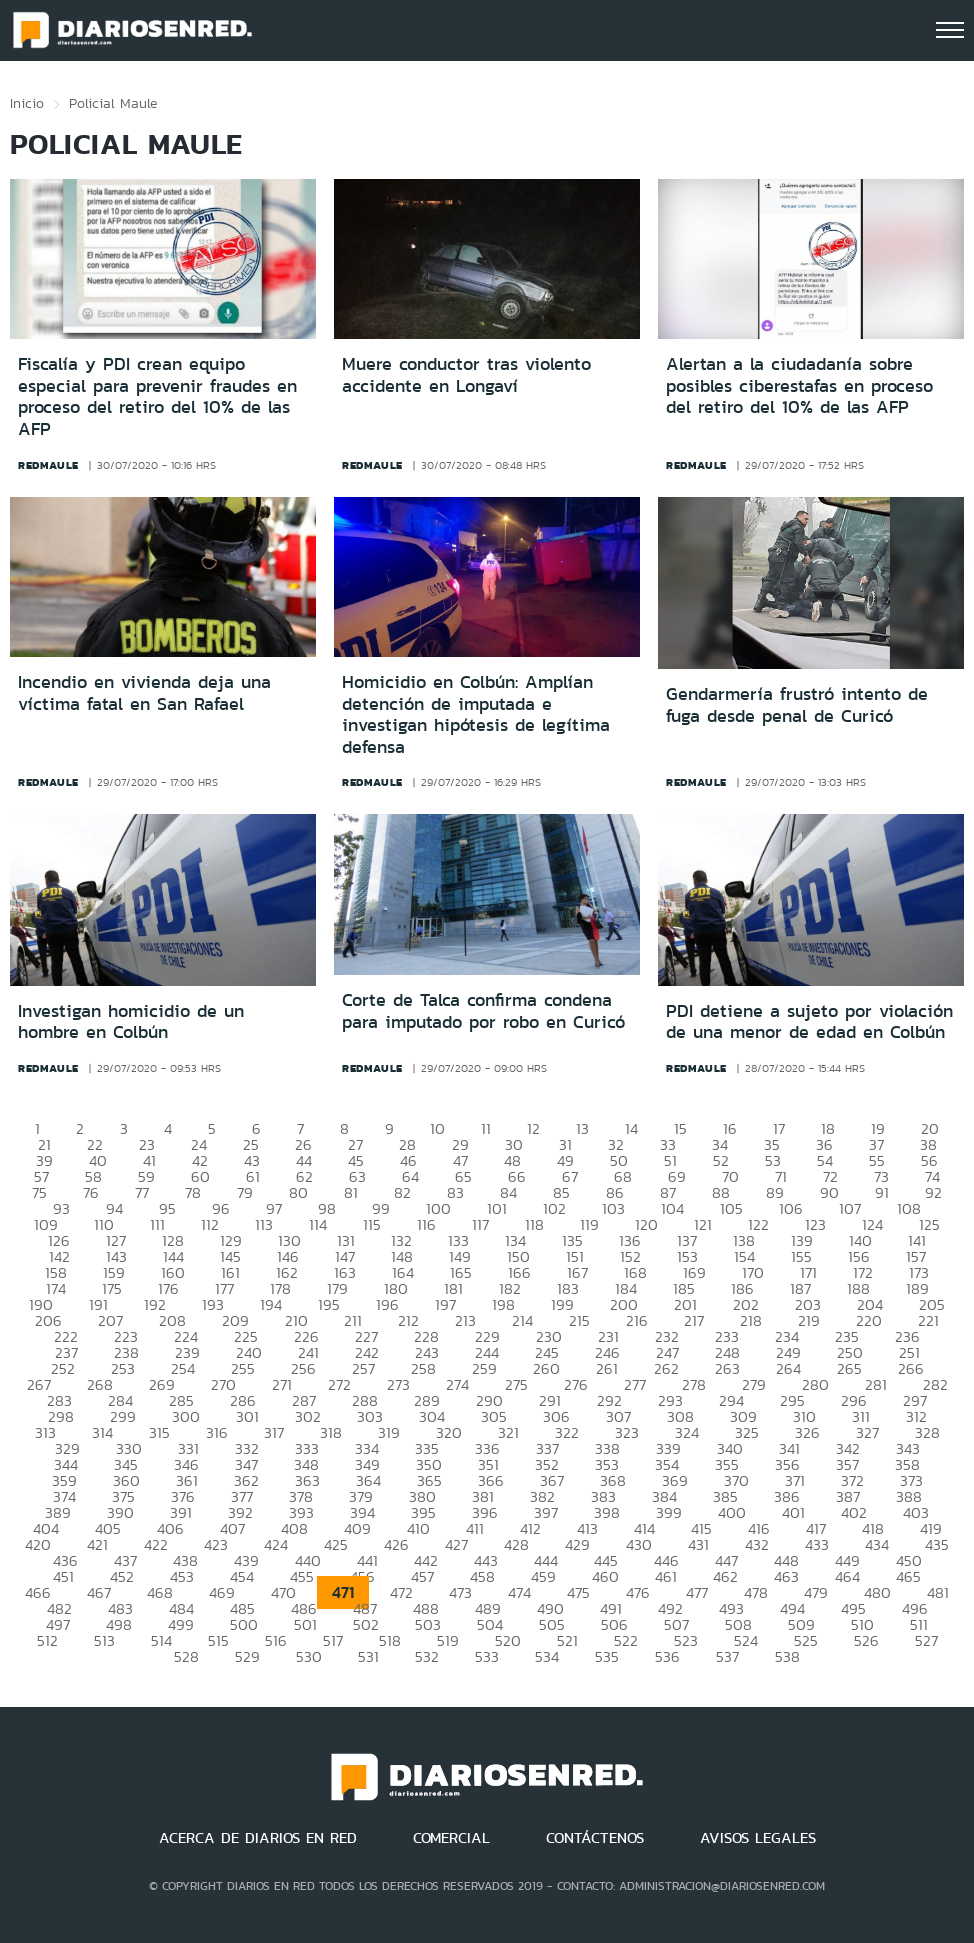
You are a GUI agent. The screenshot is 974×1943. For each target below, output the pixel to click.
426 (396, 1544)
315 (159, 1432)
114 (318, 1224)
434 (877, 1544)
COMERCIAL (451, 1838)
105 (731, 1208)
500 (244, 1624)
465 (908, 1576)
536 (667, 1656)
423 (216, 1544)
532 (427, 1656)
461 (666, 1576)
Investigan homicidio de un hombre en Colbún (131, 1022)
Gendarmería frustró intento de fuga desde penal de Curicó (797, 705)
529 (247, 1656)
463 (786, 1576)
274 (457, 1384)
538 (787, 1656)
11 (486, 1128)
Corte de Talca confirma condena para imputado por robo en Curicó (483, 1011)
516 (276, 1640)
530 (309, 1656)
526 (866, 1640)
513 (104, 1640)
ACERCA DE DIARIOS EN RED (258, 1838)
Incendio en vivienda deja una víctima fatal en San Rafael (144, 693)
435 (937, 1544)
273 (398, 1384)
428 (516, 1544)
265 (849, 1368)
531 (368, 1656)
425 (336, 1544)
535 (607, 1656)
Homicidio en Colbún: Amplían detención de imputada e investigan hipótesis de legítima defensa (476, 714)
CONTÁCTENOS (595, 1838)
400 (732, 1512)
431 (698, 1544)
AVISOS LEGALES (758, 1838)
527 (926, 1640)
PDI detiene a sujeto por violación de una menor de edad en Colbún (809, 1022)
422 (156, 1544)
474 (519, 1592)
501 (305, 1624)
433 (817, 1544)
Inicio (27, 103)
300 (186, 1416)
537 (727, 1656)
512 (47, 1640)
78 (193, 1192)
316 (217, 1432)
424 (276, 1544)
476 (638, 1592)
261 (607, 1368)
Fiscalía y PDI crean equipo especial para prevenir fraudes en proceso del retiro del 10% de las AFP (157, 396)
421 (97, 1544)
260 (546, 1368)
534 (547, 1656)
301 (247, 1416)
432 (757, 1544)
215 (579, 1320)
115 (372, 1224)
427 (456, 1544)
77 (142, 1192)
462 (725, 1576)
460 (605, 1576)
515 (218, 1640)
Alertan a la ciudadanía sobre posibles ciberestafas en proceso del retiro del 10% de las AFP (799, 385)
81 (351, 1192)
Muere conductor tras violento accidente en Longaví (466, 375)
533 (487, 1656)
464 (847, 1576)
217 (694, 1320)
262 (666, 1368)
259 (484, 1368)
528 (186, 1656)
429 (577, 1544)
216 (637, 1320)
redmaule (48, 465)
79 (245, 1192)
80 (298, 1192)
